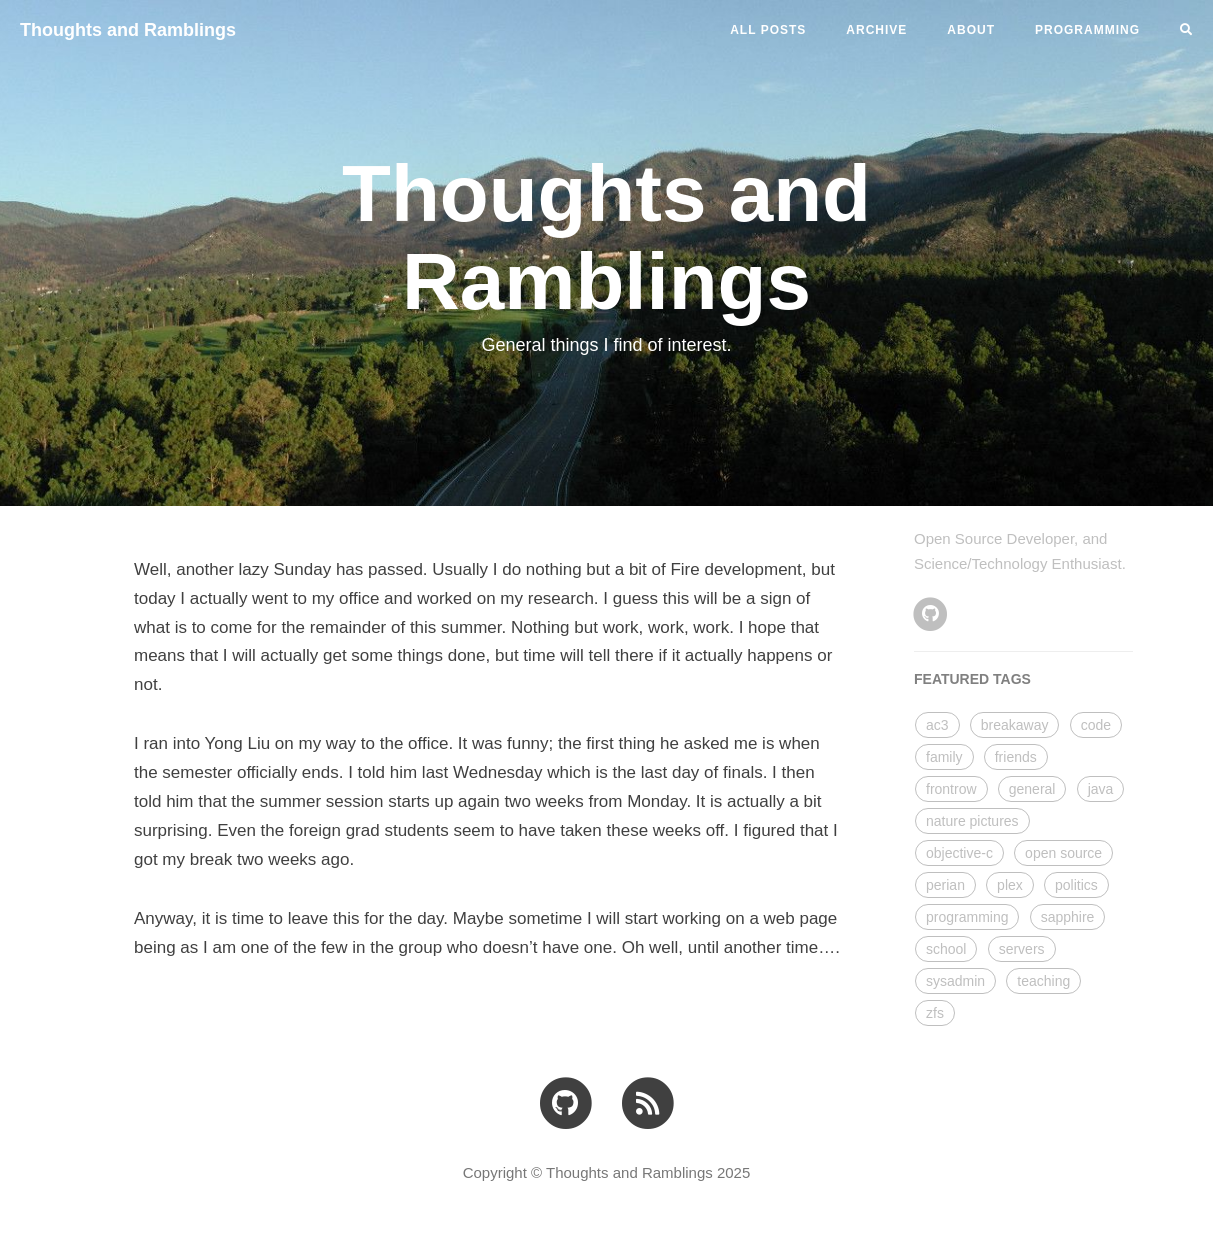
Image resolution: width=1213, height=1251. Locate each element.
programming (967, 917)
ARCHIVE (876, 30)
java (1101, 789)
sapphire (1068, 917)
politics (1076, 885)
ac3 (937, 725)
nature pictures (972, 821)
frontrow (951, 789)
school (946, 949)
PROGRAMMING (1087, 30)
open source (1063, 853)
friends (1016, 757)
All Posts (768, 30)
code (1096, 725)
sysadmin (955, 981)
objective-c (959, 853)
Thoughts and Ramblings (128, 30)
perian (945, 885)
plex (1010, 885)
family (944, 757)
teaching (1043, 981)
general (1032, 789)
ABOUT (971, 30)
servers (1022, 949)
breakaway (1015, 725)
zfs (935, 1013)
